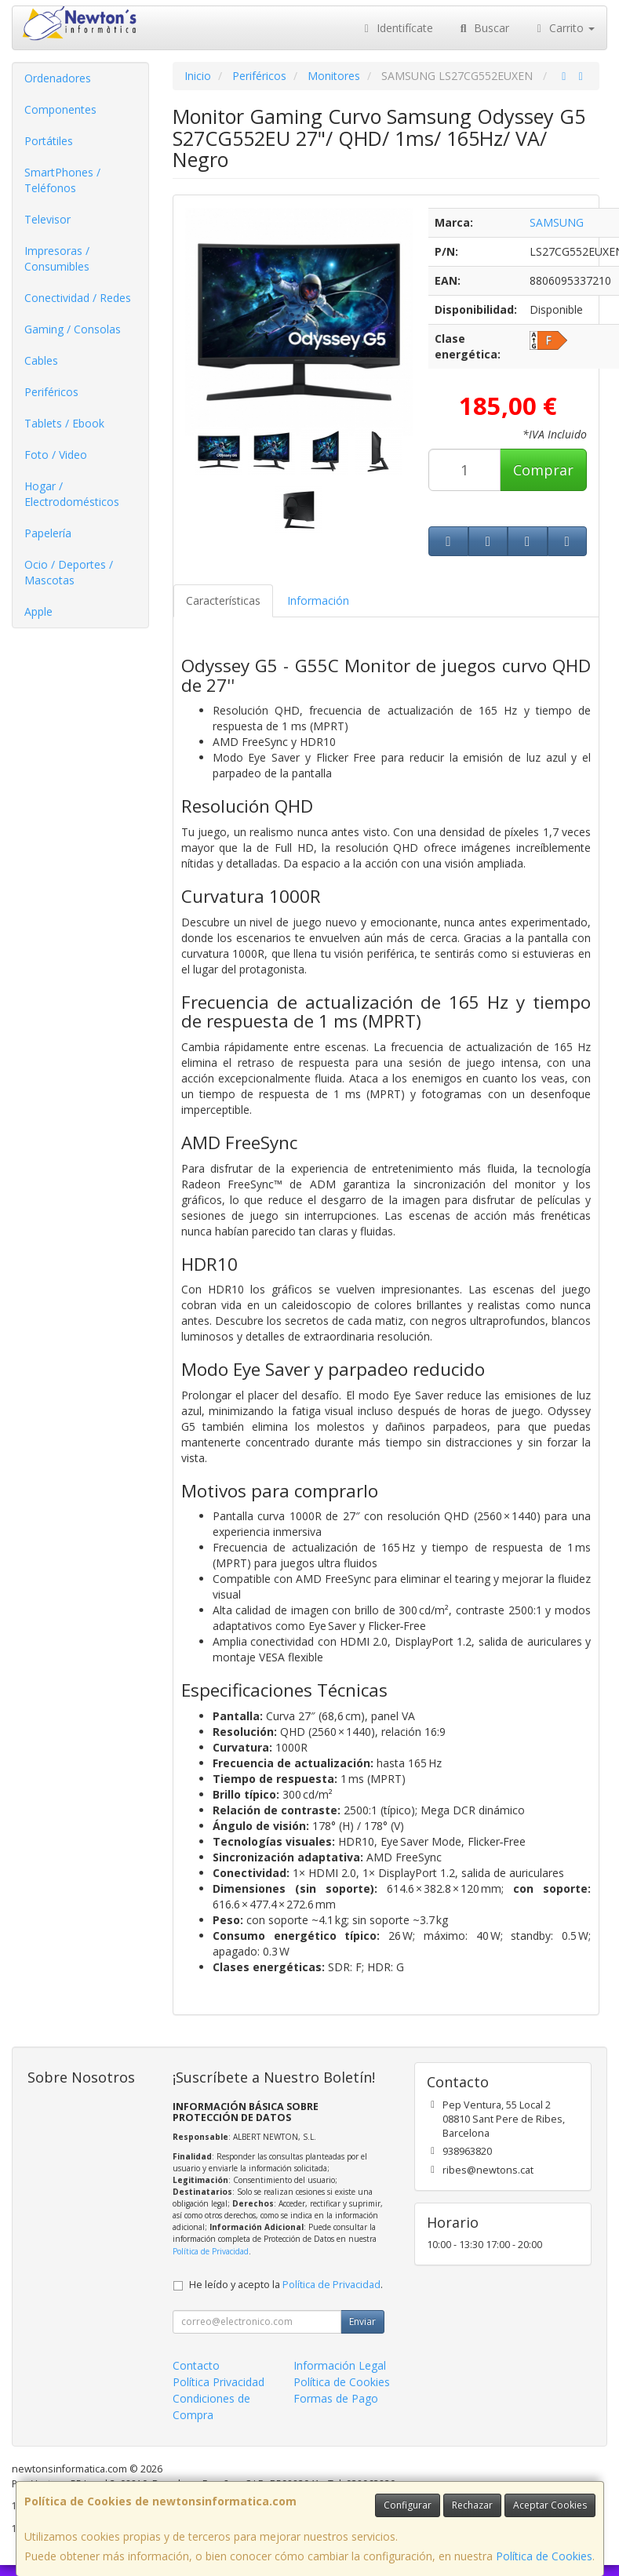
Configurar (407, 2505)
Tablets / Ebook (64, 423)
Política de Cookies (544, 2556)
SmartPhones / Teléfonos (62, 180)
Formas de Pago (335, 2398)
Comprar (543, 469)
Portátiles (48, 140)
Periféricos (51, 391)
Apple (38, 611)
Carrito (564, 27)
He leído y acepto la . (286, 2284)
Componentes (60, 109)
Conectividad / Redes (77, 297)
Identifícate (397, 27)
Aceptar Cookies (550, 2505)
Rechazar (472, 2505)
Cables (41, 360)
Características (223, 600)
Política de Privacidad (211, 2251)
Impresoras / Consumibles (56, 258)
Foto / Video (55, 454)
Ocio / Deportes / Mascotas (68, 572)
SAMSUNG (557, 222)
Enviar (362, 2321)
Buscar (483, 27)
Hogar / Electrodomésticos (71, 493)
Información (318, 600)
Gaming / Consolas (72, 329)
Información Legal (339, 2365)
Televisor (47, 219)
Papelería (47, 533)
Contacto (196, 2365)
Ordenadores (57, 78)
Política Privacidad (218, 2381)
